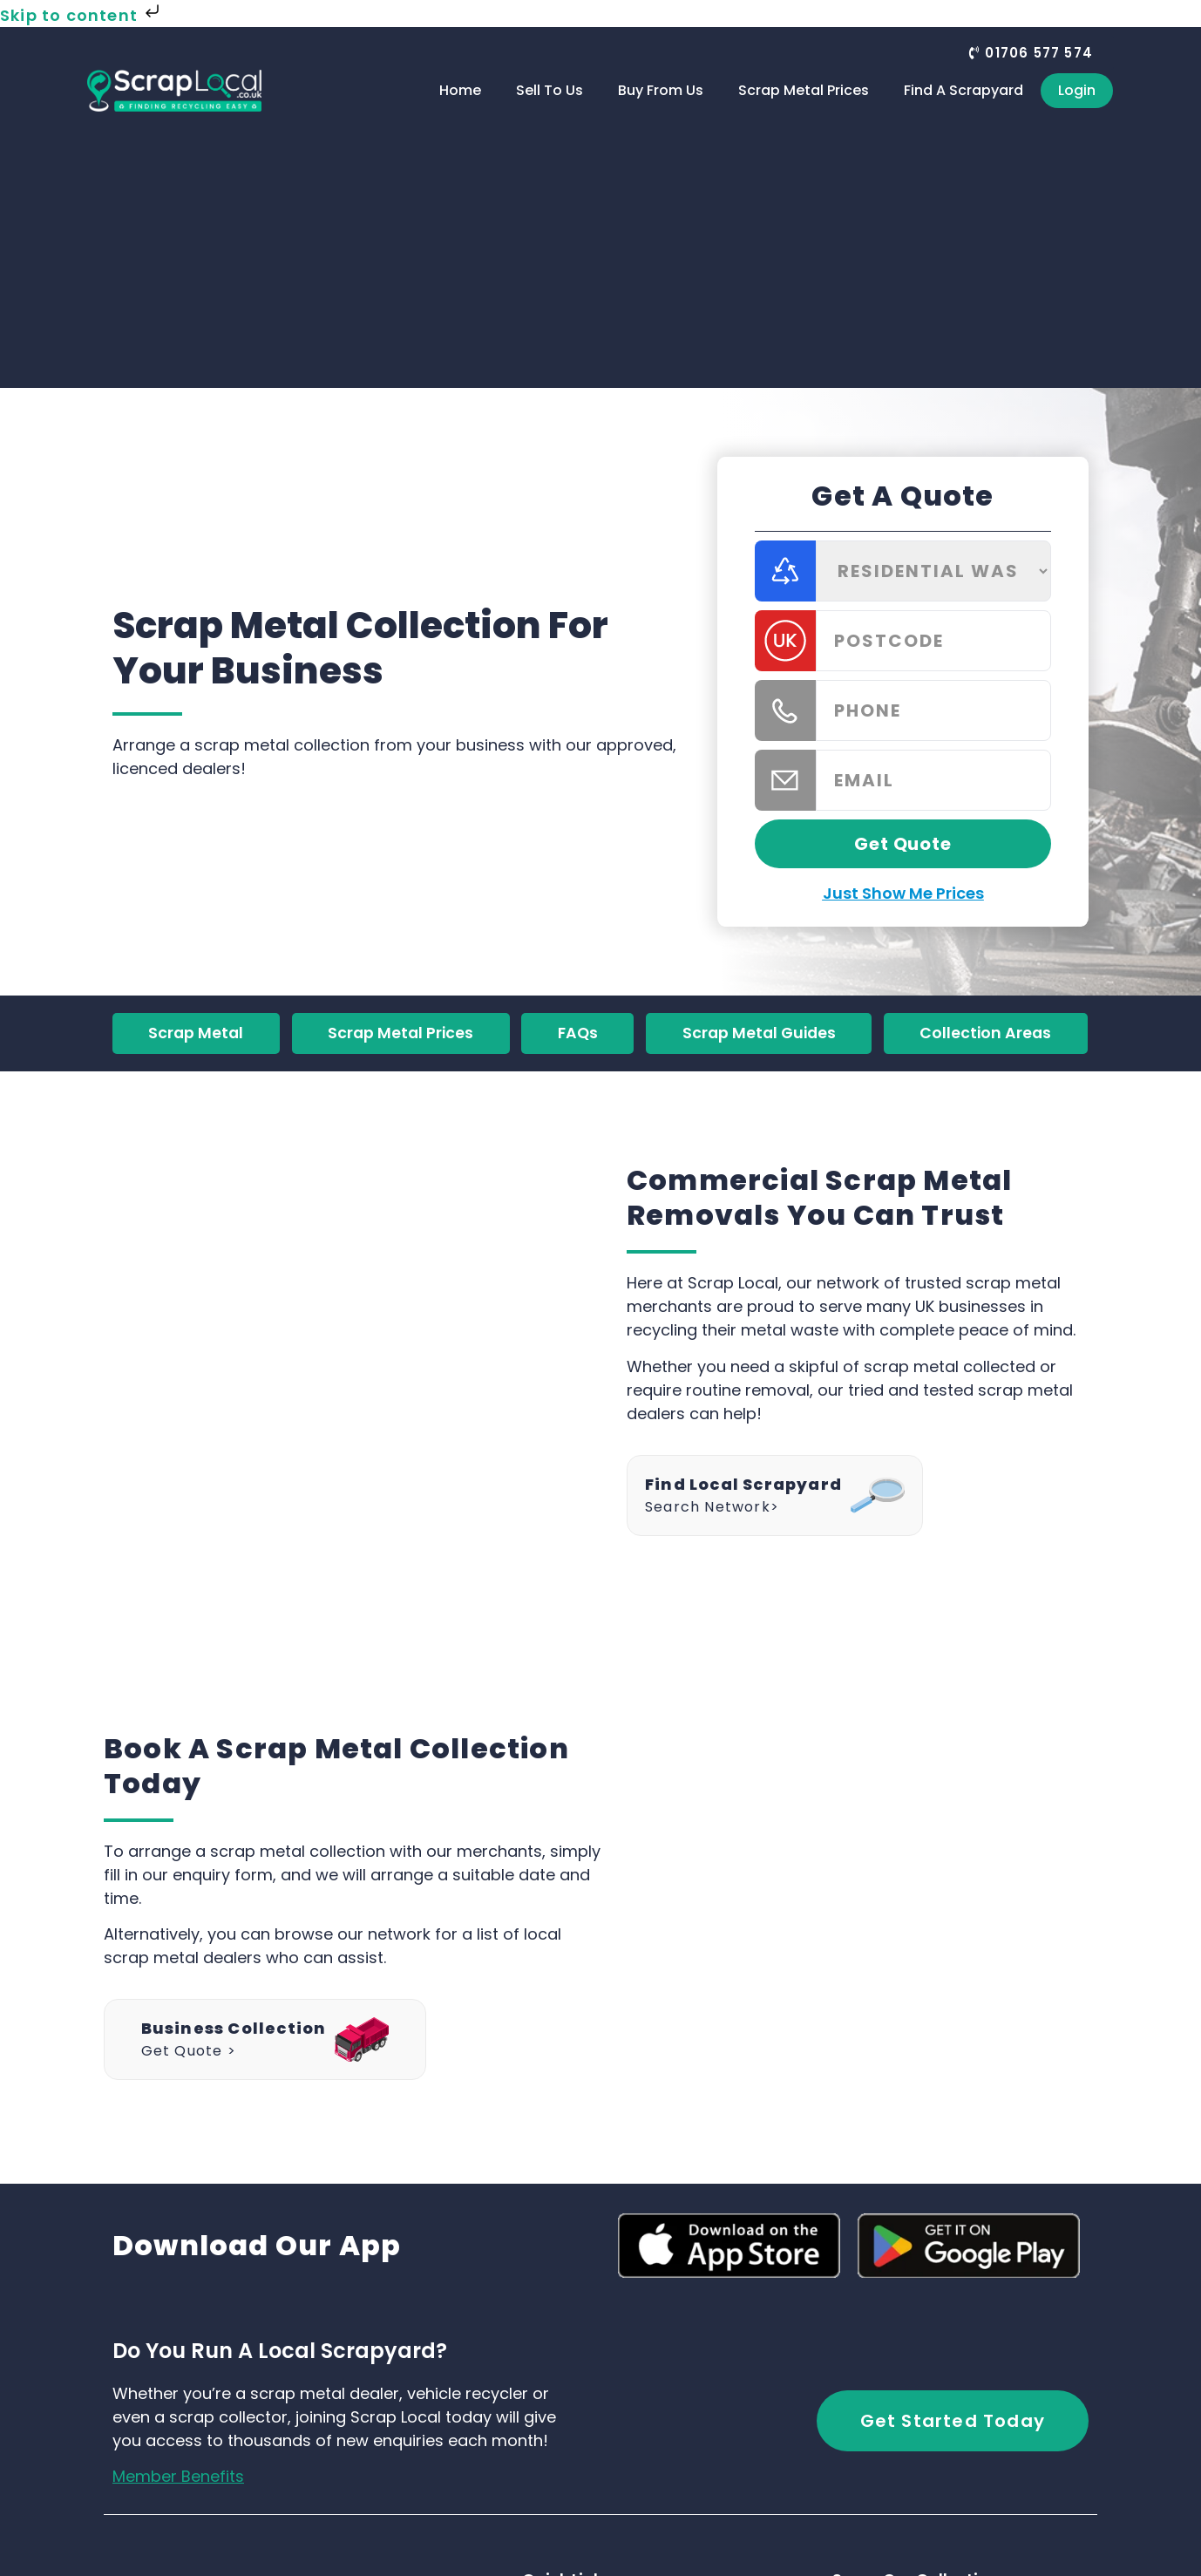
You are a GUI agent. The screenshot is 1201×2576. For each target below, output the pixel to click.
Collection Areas (986, 1034)
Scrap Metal (195, 1034)
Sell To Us (549, 90)
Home (460, 90)
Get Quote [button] (902, 844)
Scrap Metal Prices (803, 90)
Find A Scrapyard (963, 90)
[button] (1030, 53)
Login (1077, 90)
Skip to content (81, 15)
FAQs (577, 1034)
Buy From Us (660, 90)
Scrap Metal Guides (759, 1034)
